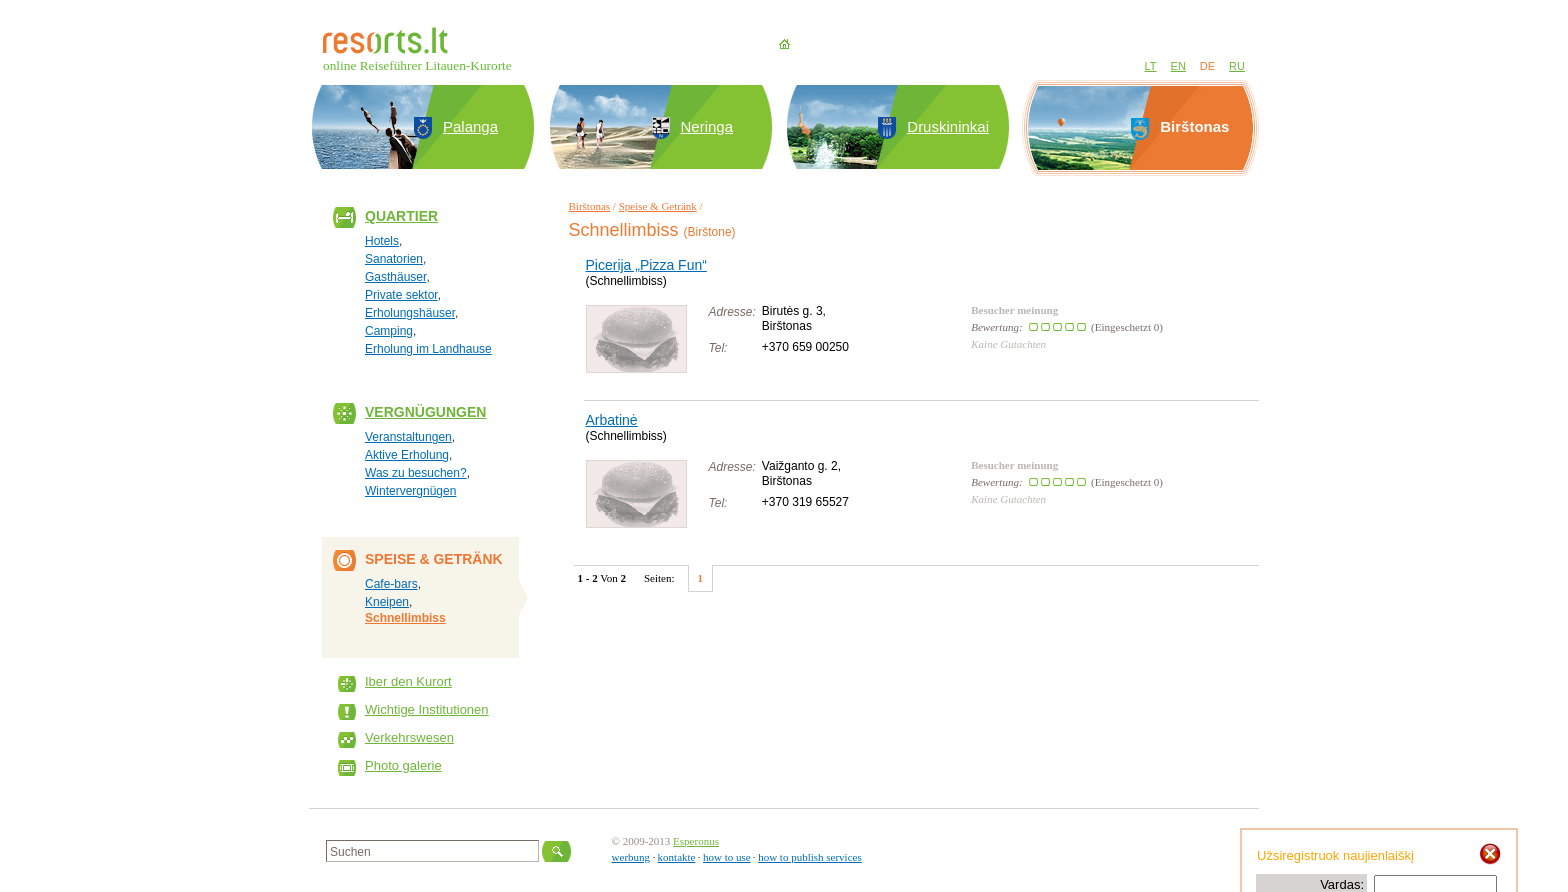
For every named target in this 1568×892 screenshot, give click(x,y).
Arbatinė (612, 420)
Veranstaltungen (408, 437)
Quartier (401, 216)
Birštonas (590, 206)
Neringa (707, 126)
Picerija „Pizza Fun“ (646, 265)
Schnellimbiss (405, 618)
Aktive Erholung (407, 455)
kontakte (677, 857)
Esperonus (696, 841)
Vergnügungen (425, 412)
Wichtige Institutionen (427, 709)
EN (1178, 66)
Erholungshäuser (410, 313)
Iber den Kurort (408, 681)
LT (1151, 66)
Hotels (382, 241)
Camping (389, 331)
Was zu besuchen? (416, 473)
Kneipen (387, 602)
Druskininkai (948, 126)
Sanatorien (394, 259)
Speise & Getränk (658, 206)
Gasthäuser (395, 277)
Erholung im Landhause (428, 349)
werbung (631, 857)
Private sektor (401, 295)
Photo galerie (403, 765)
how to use (727, 857)
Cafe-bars (391, 584)
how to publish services (810, 857)
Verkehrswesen (409, 737)
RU (1237, 66)
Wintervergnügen (410, 491)
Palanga (470, 126)
